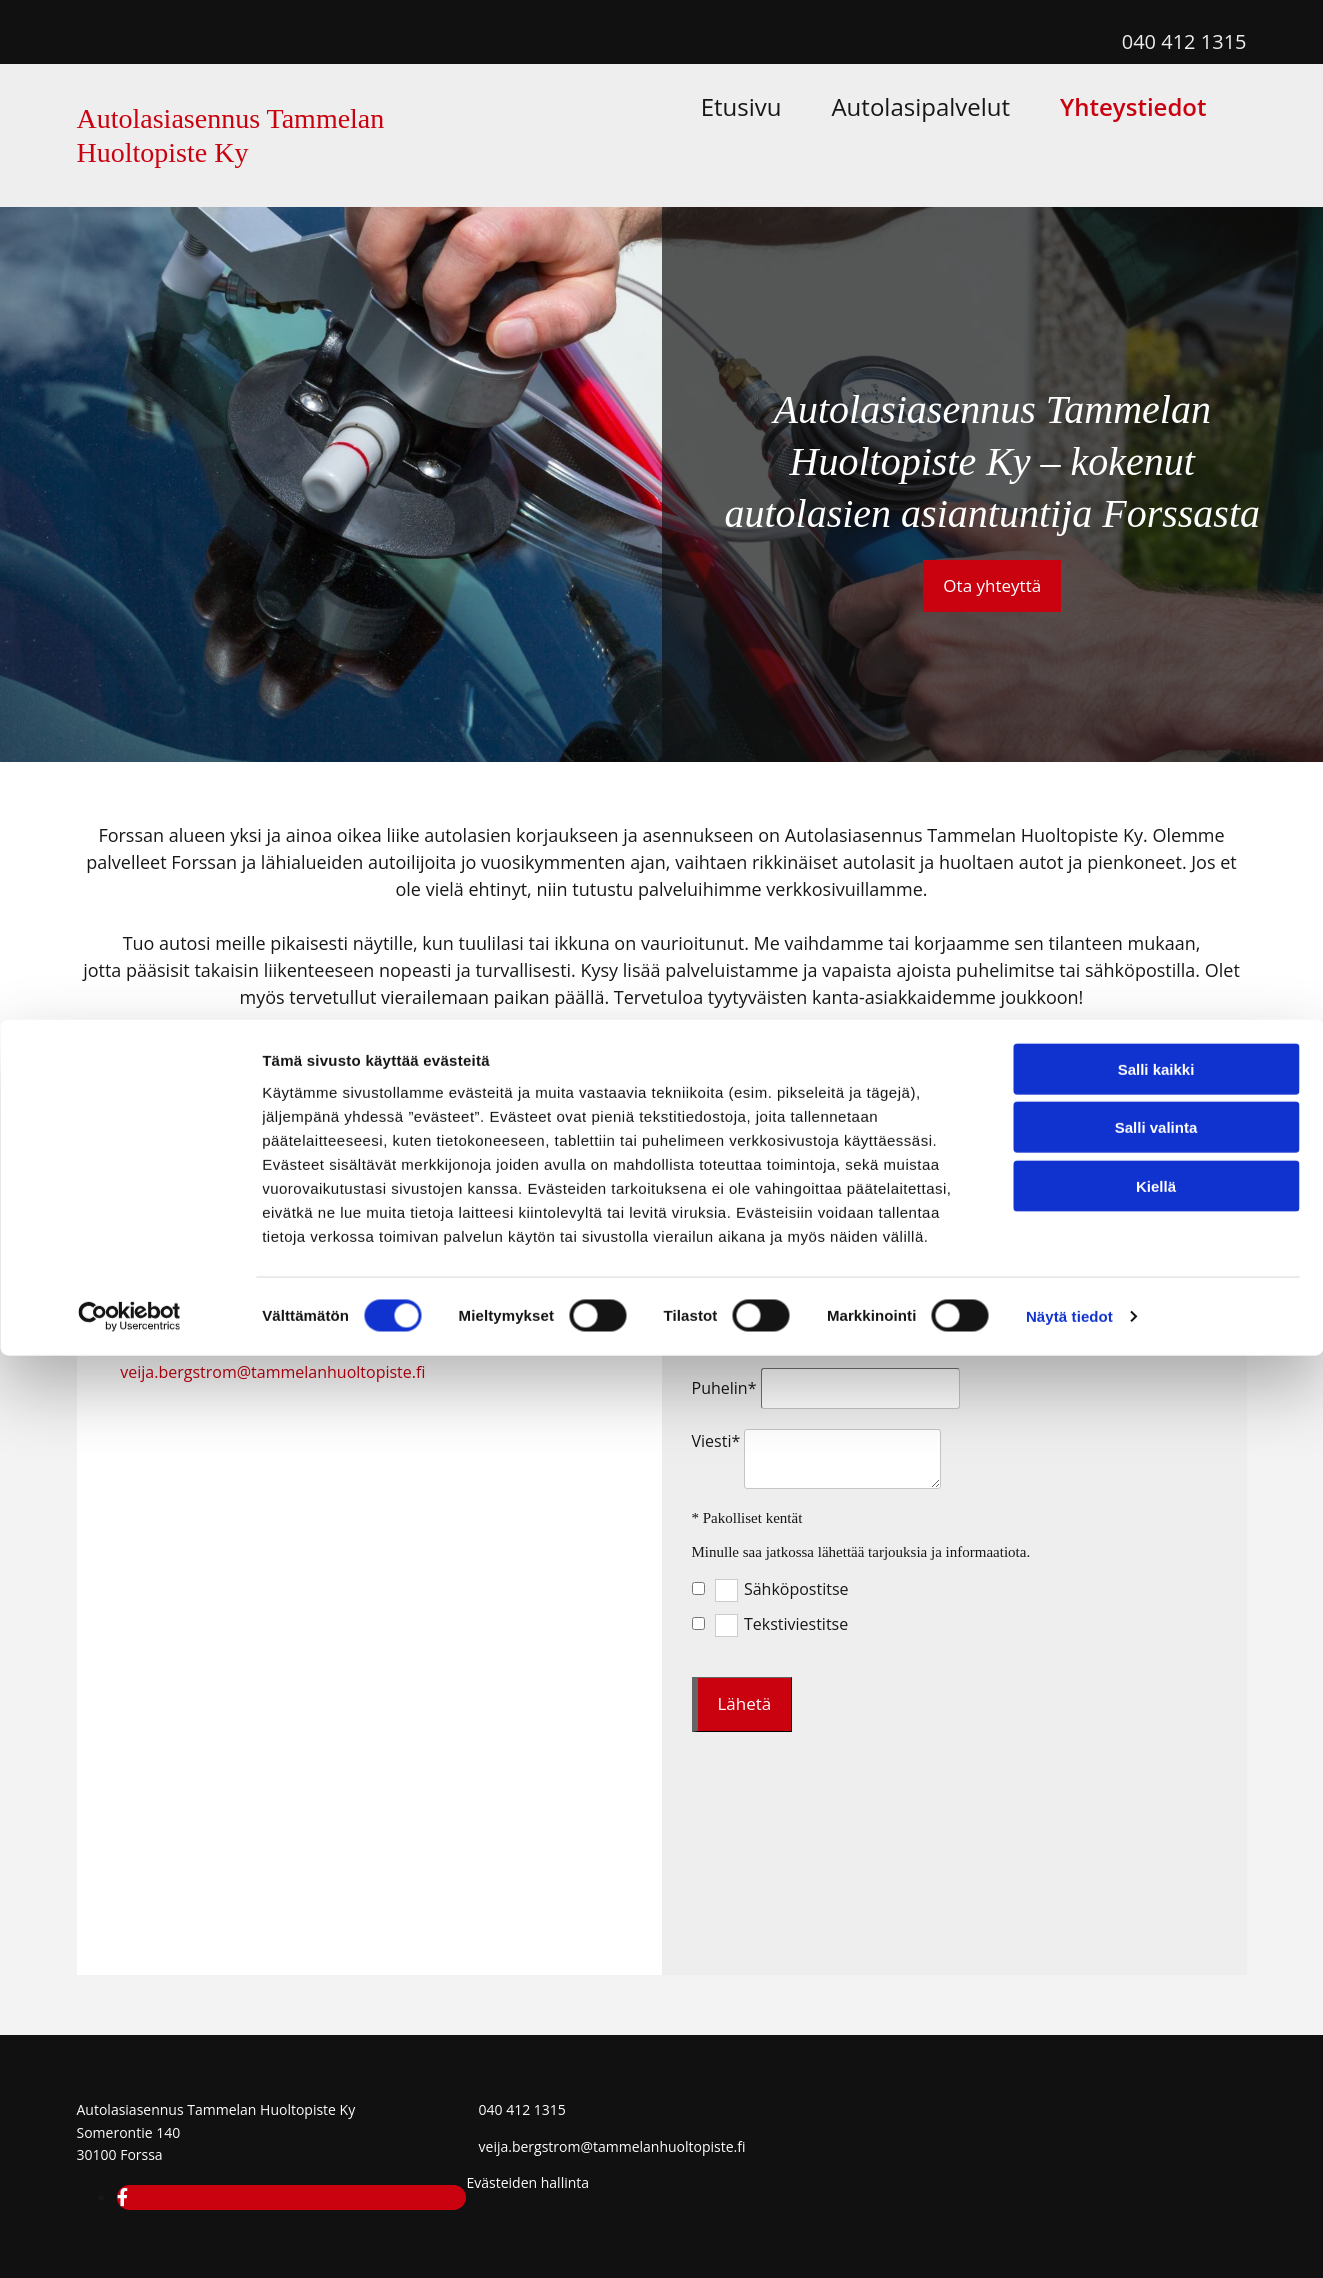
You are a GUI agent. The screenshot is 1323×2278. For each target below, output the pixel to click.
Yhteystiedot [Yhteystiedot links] (1188, 90)
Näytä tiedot (1069, 2238)
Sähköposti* (737, 1327)
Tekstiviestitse (796, 1624)
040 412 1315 (1184, 41)
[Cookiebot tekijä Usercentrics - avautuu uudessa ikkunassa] (129, 2239)
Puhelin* (724, 1388)
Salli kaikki (1156, 1990)
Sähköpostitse (796, 1589)
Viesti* (716, 1441)
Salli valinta (1156, 2049)
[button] (992, 586)
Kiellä (1156, 2107)
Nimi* (714, 1266)
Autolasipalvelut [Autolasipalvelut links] (1025, 90)
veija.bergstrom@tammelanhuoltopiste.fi (272, 1372)
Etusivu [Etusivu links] (887, 90)
